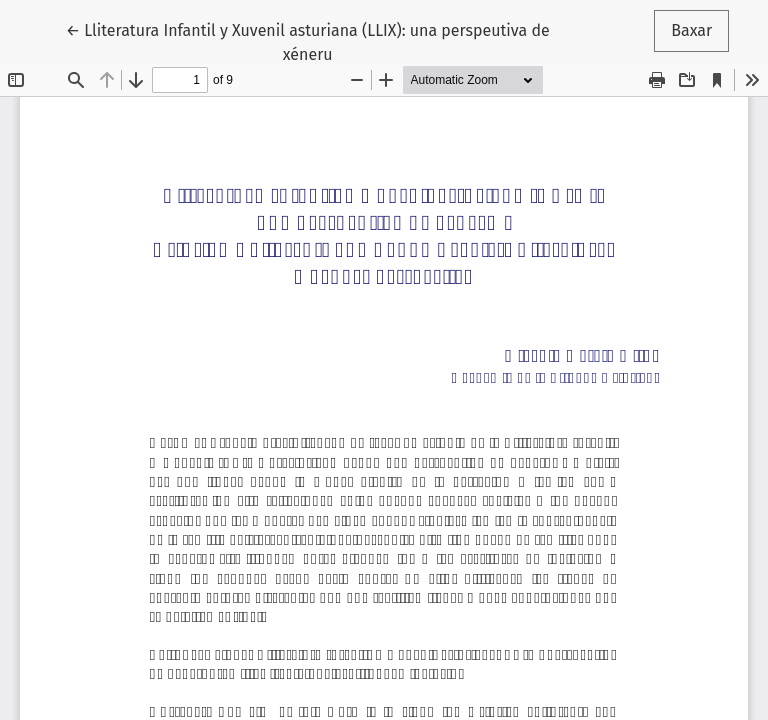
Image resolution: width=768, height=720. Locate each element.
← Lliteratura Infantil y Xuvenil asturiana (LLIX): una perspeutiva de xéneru (308, 41)
